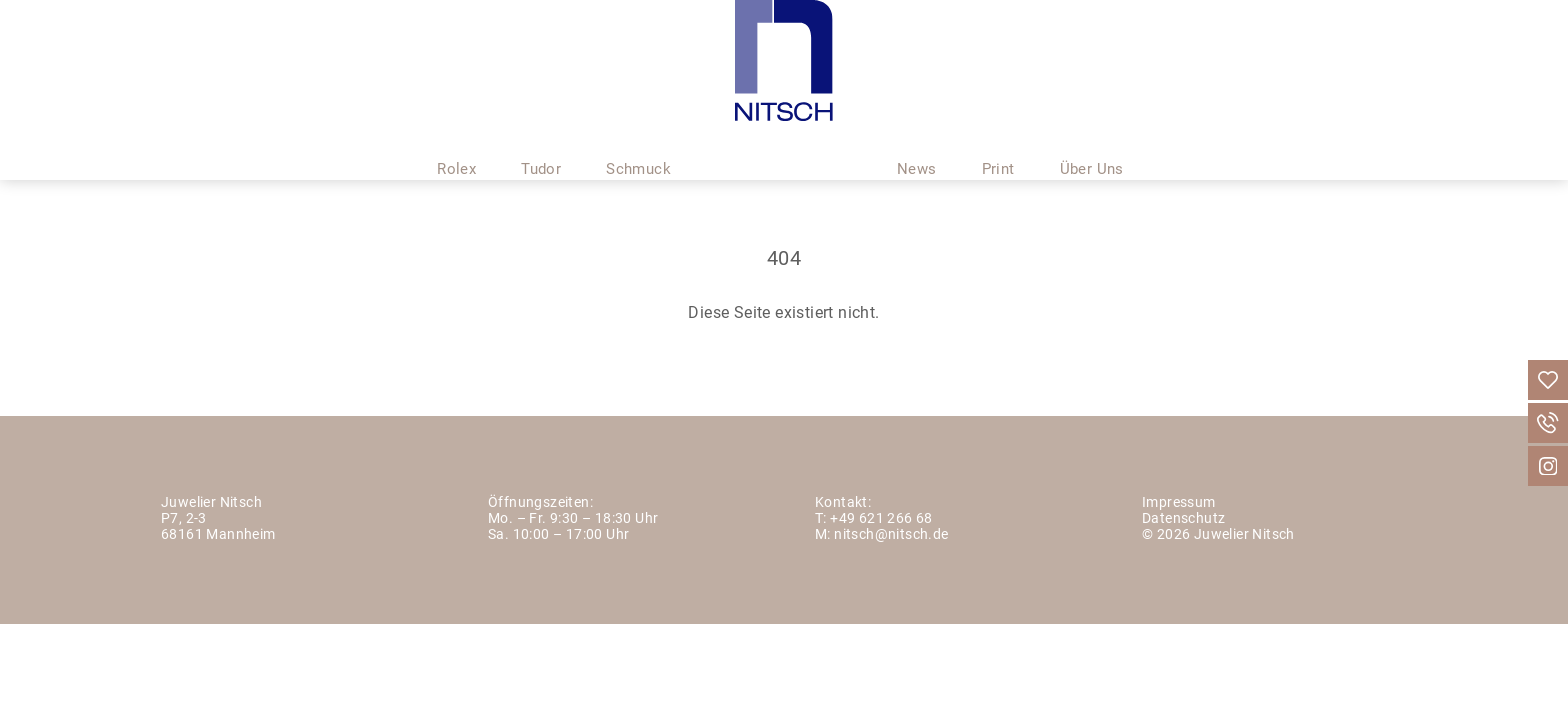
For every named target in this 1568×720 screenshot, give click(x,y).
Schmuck (638, 142)
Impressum (1179, 503)
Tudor (541, 142)
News (917, 142)
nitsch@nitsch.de (891, 535)
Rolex (456, 142)
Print (998, 142)
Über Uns (1092, 142)
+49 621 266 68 (881, 519)
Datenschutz (1183, 519)
